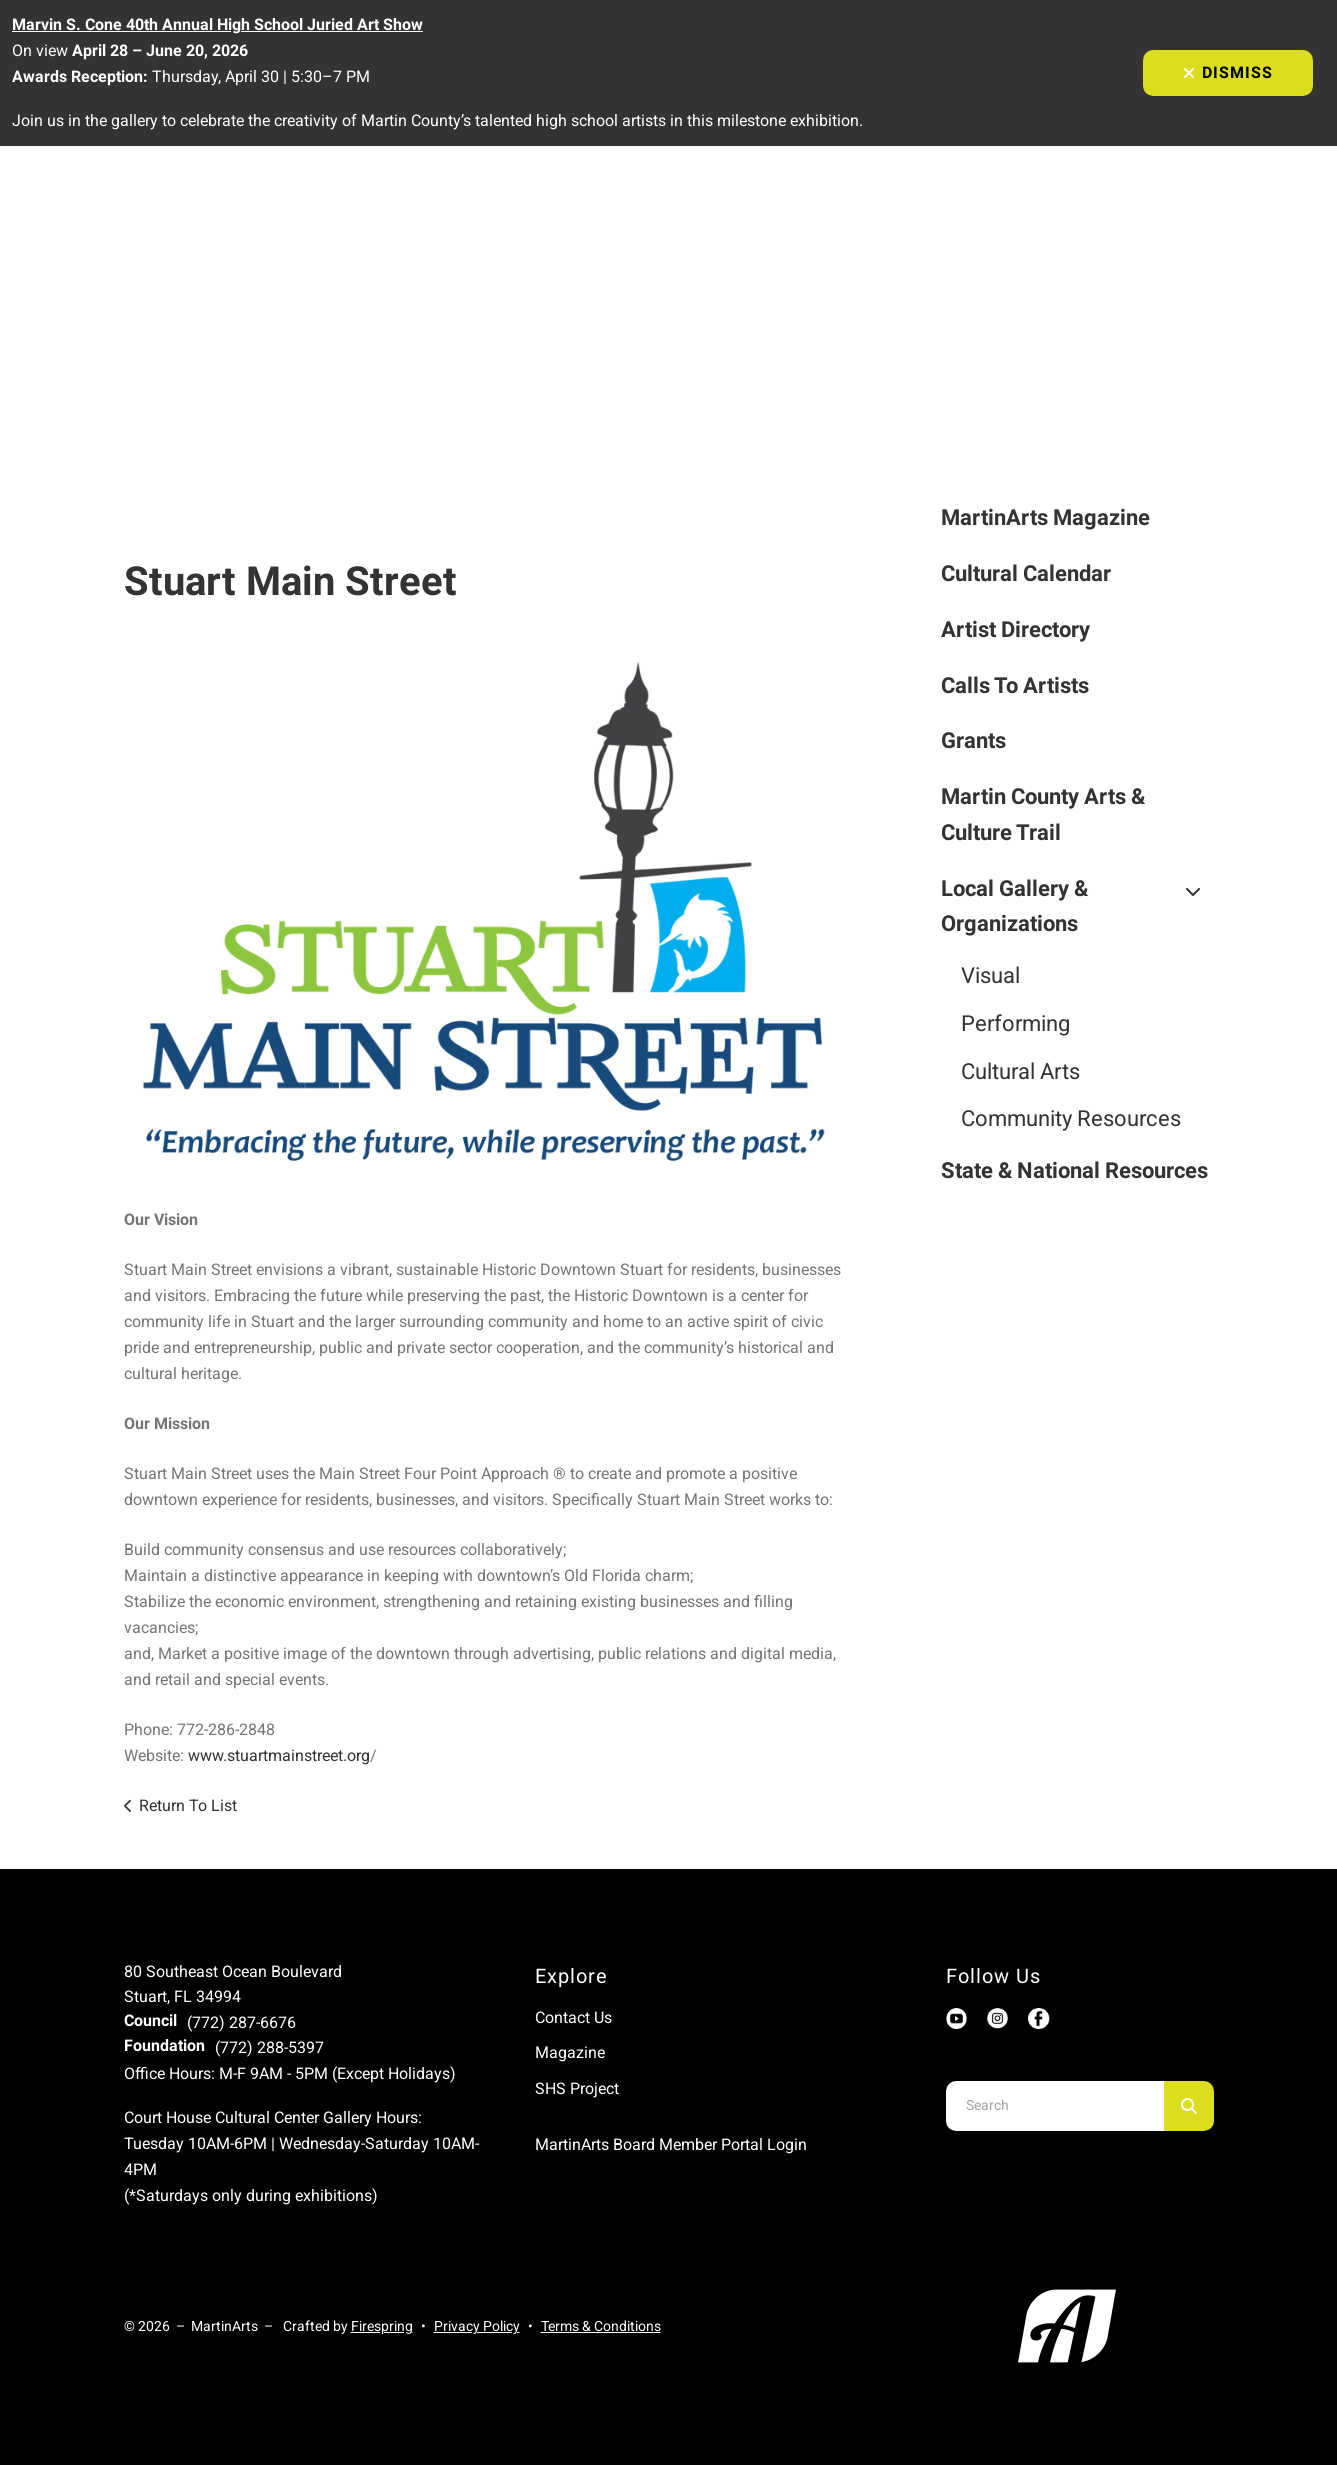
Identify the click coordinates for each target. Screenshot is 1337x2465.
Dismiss (1228, 72)
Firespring (382, 2326)
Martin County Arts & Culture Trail (1043, 814)
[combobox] (1055, 2106)
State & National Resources (1074, 1170)
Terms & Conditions (601, 2326)
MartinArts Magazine (1045, 517)
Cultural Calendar (1026, 573)
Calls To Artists (1015, 685)
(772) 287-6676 (241, 2022)
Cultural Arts (1020, 1071)
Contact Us (573, 2017)
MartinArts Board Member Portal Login (671, 2144)
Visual (990, 975)
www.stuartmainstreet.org (279, 1755)
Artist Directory (1015, 629)
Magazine (570, 2052)
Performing (1015, 1023)
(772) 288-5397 (269, 2047)
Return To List (188, 1805)
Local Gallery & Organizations (1077, 906)
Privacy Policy (477, 2326)
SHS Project (577, 2088)
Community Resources (1071, 1118)
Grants (973, 740)
